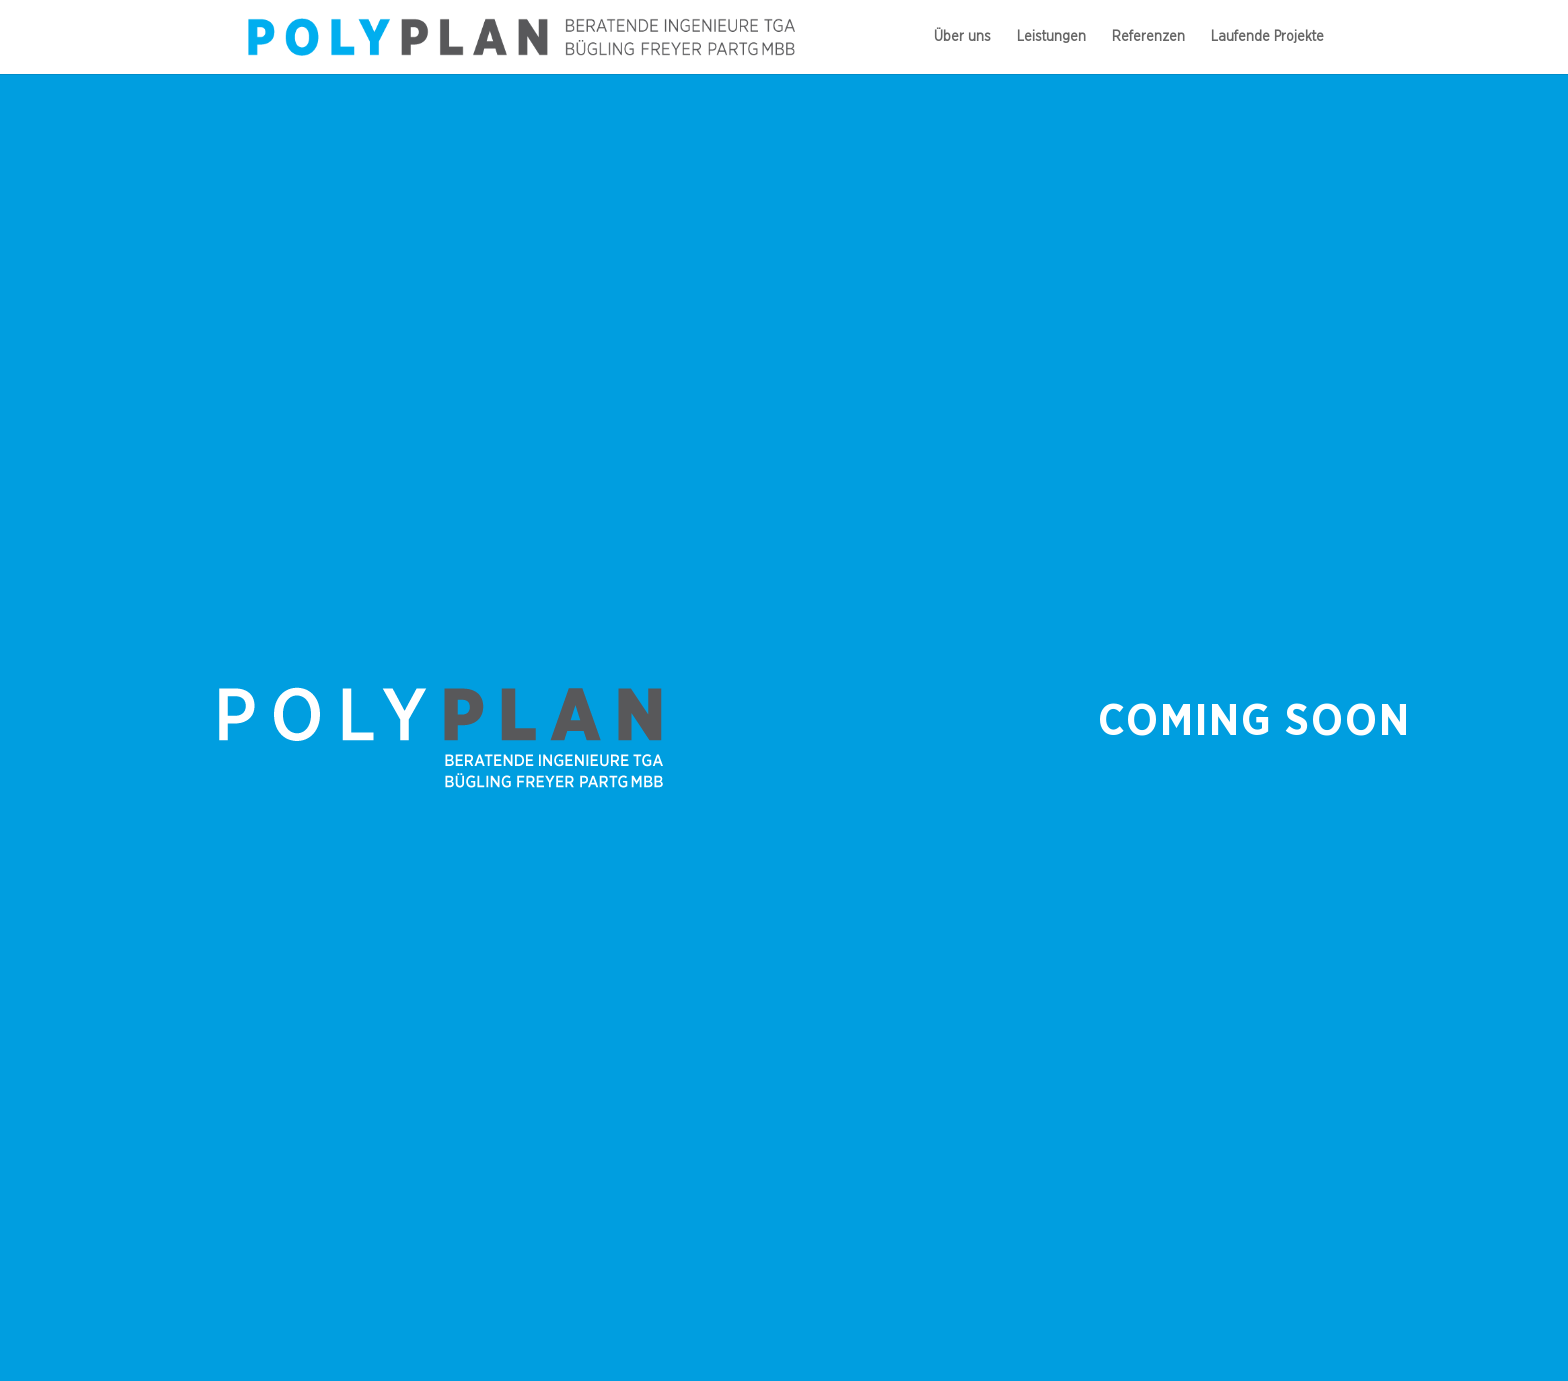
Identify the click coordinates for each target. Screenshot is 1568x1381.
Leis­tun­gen (1051, 37)
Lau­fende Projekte (1267, 37)
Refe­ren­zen (1148, 37)
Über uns (962, 37)
